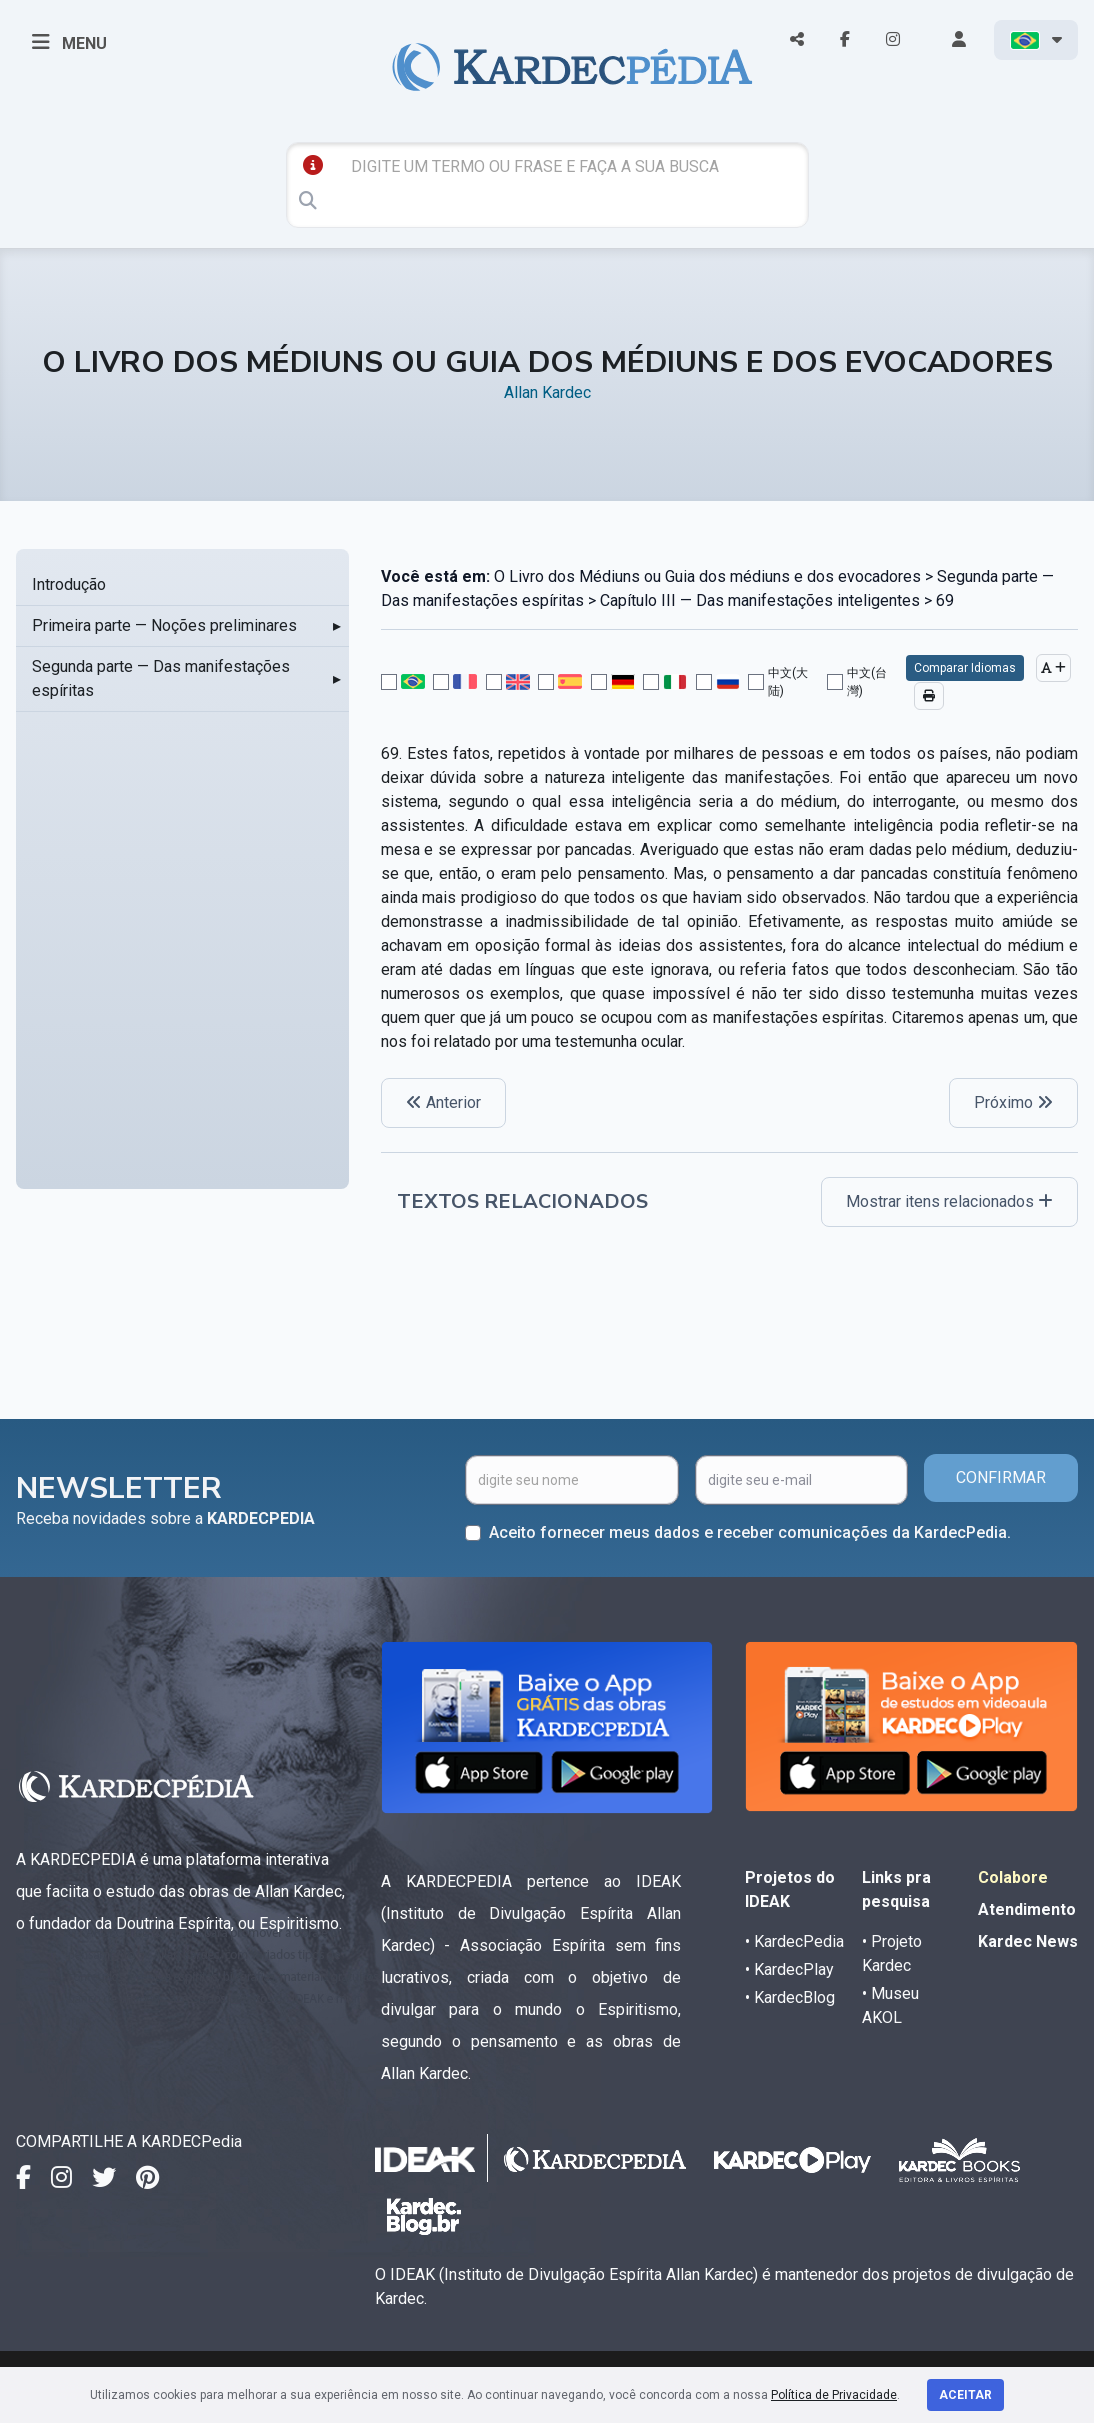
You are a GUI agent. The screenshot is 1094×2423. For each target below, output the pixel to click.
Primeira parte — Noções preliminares (164, 625)
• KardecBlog (790, 1997)
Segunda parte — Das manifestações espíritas (161, 678)
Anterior (443, 1102)
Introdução (69, 584)
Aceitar (965, 2395)
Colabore (1013, 1877)
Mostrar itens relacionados (949, 1201)
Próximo (1013, 1102)
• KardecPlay (789, 1969)
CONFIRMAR (1001, 1477)
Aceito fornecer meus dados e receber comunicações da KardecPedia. (750, 1532)
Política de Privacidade (834, 2395)
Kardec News (1028, 1941)
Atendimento (1027, 1909)
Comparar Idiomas (965, 668)
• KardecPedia (794, 1941)
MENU (69, 42)
